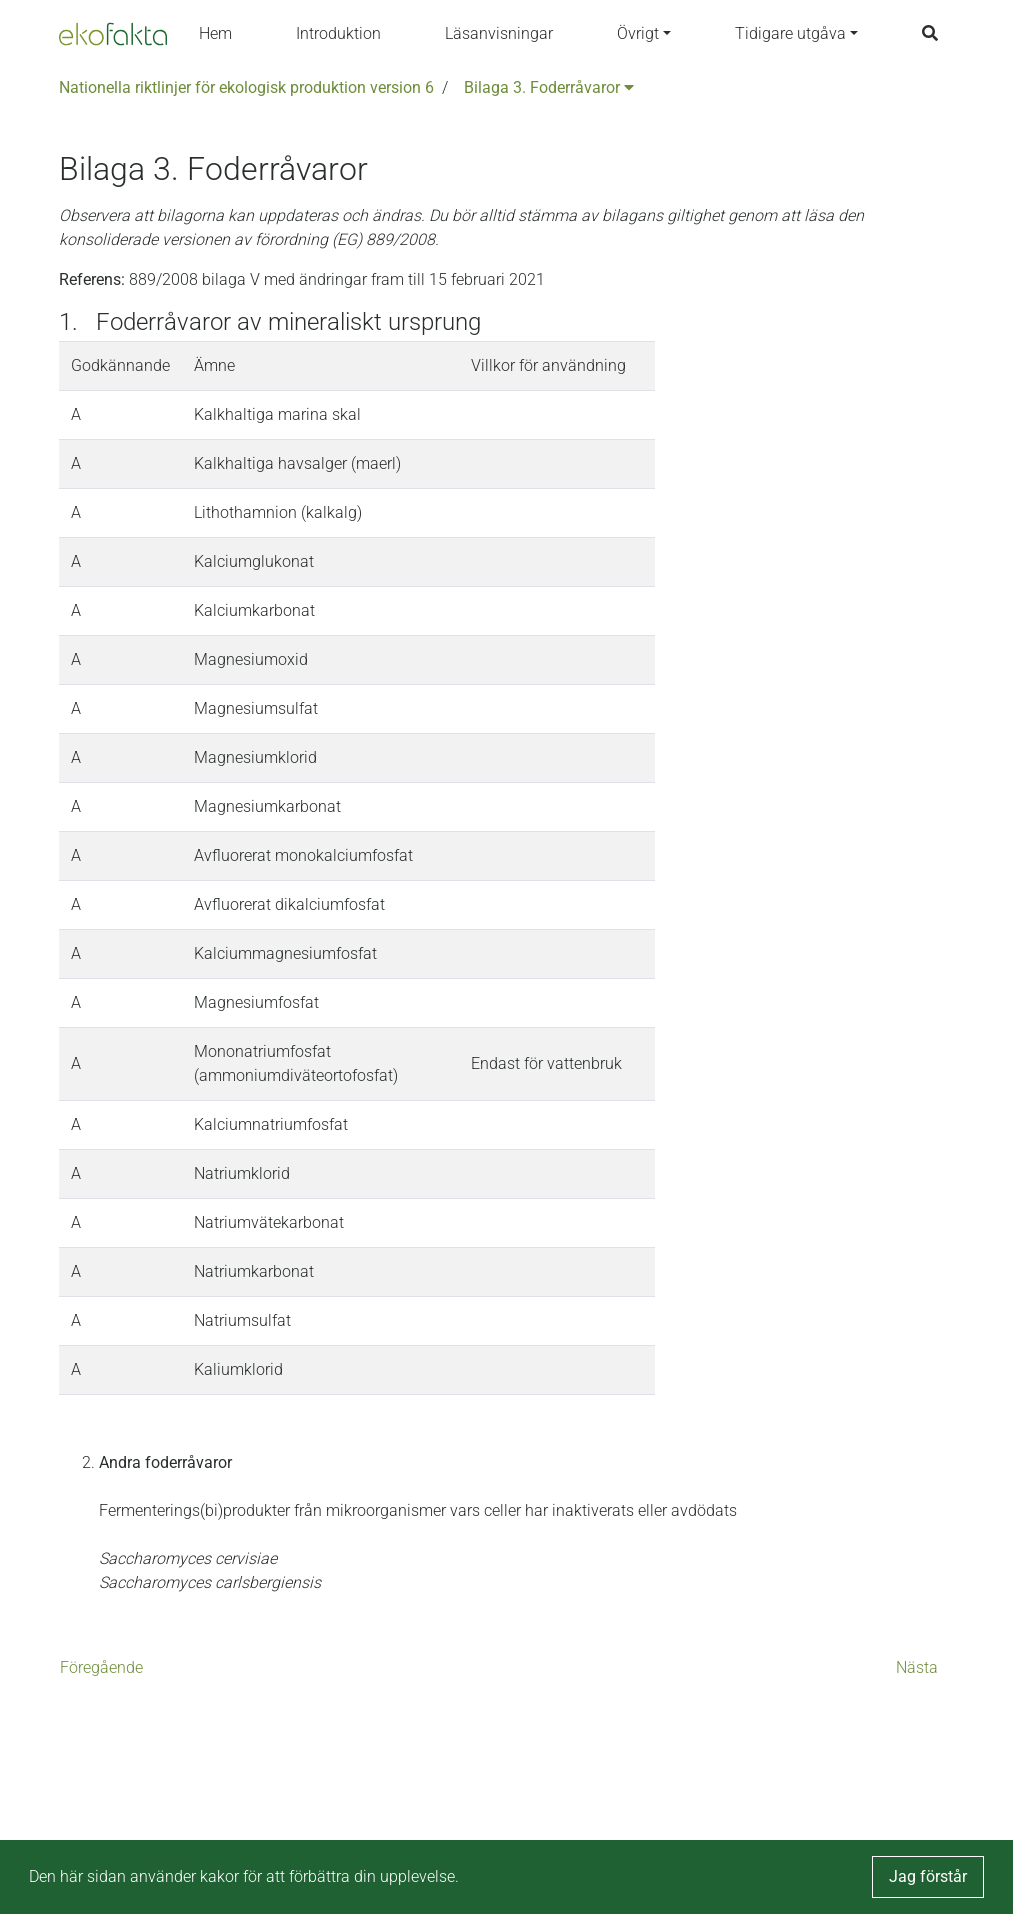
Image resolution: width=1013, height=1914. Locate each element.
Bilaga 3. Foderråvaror (549, 87)
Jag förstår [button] (928, 1876)
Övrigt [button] (638, 33)
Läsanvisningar (499, 33)
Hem (215, 33)
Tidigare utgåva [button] (790, 33)
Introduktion (338, 33)
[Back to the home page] (113, 34)
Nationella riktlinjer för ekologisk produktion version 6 (246, 87)
